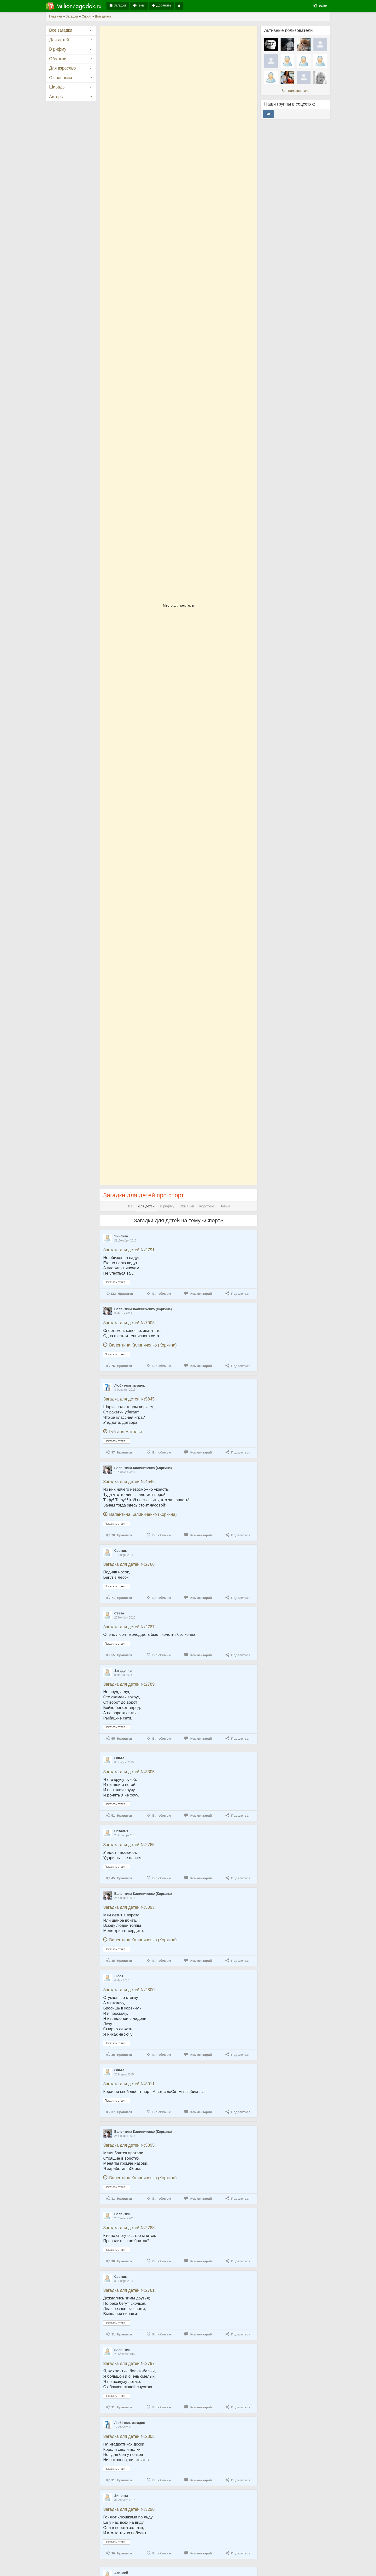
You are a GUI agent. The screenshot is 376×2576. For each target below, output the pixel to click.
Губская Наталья (125, 1431)
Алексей (121, 2573)
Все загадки (60, 30)
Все (130, 1206)
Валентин (122, 2214)
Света (119, 1613)
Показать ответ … (117, 1282)
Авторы (56, 96)
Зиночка (121, 1236)
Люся (118, 1976)
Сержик (120, 1551)
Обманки (186, 1206)
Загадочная (123, 1670)
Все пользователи (296, 91)
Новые (224, 1206)
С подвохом (60, 77)
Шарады (57, 87)
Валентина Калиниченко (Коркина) (143, 1309)
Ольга (119, 1758)
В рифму (167, 1206)
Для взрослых (62, 68)
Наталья (121, 1831)
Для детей (146, 1206)
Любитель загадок (129, 1385)
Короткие (206, 1206)
